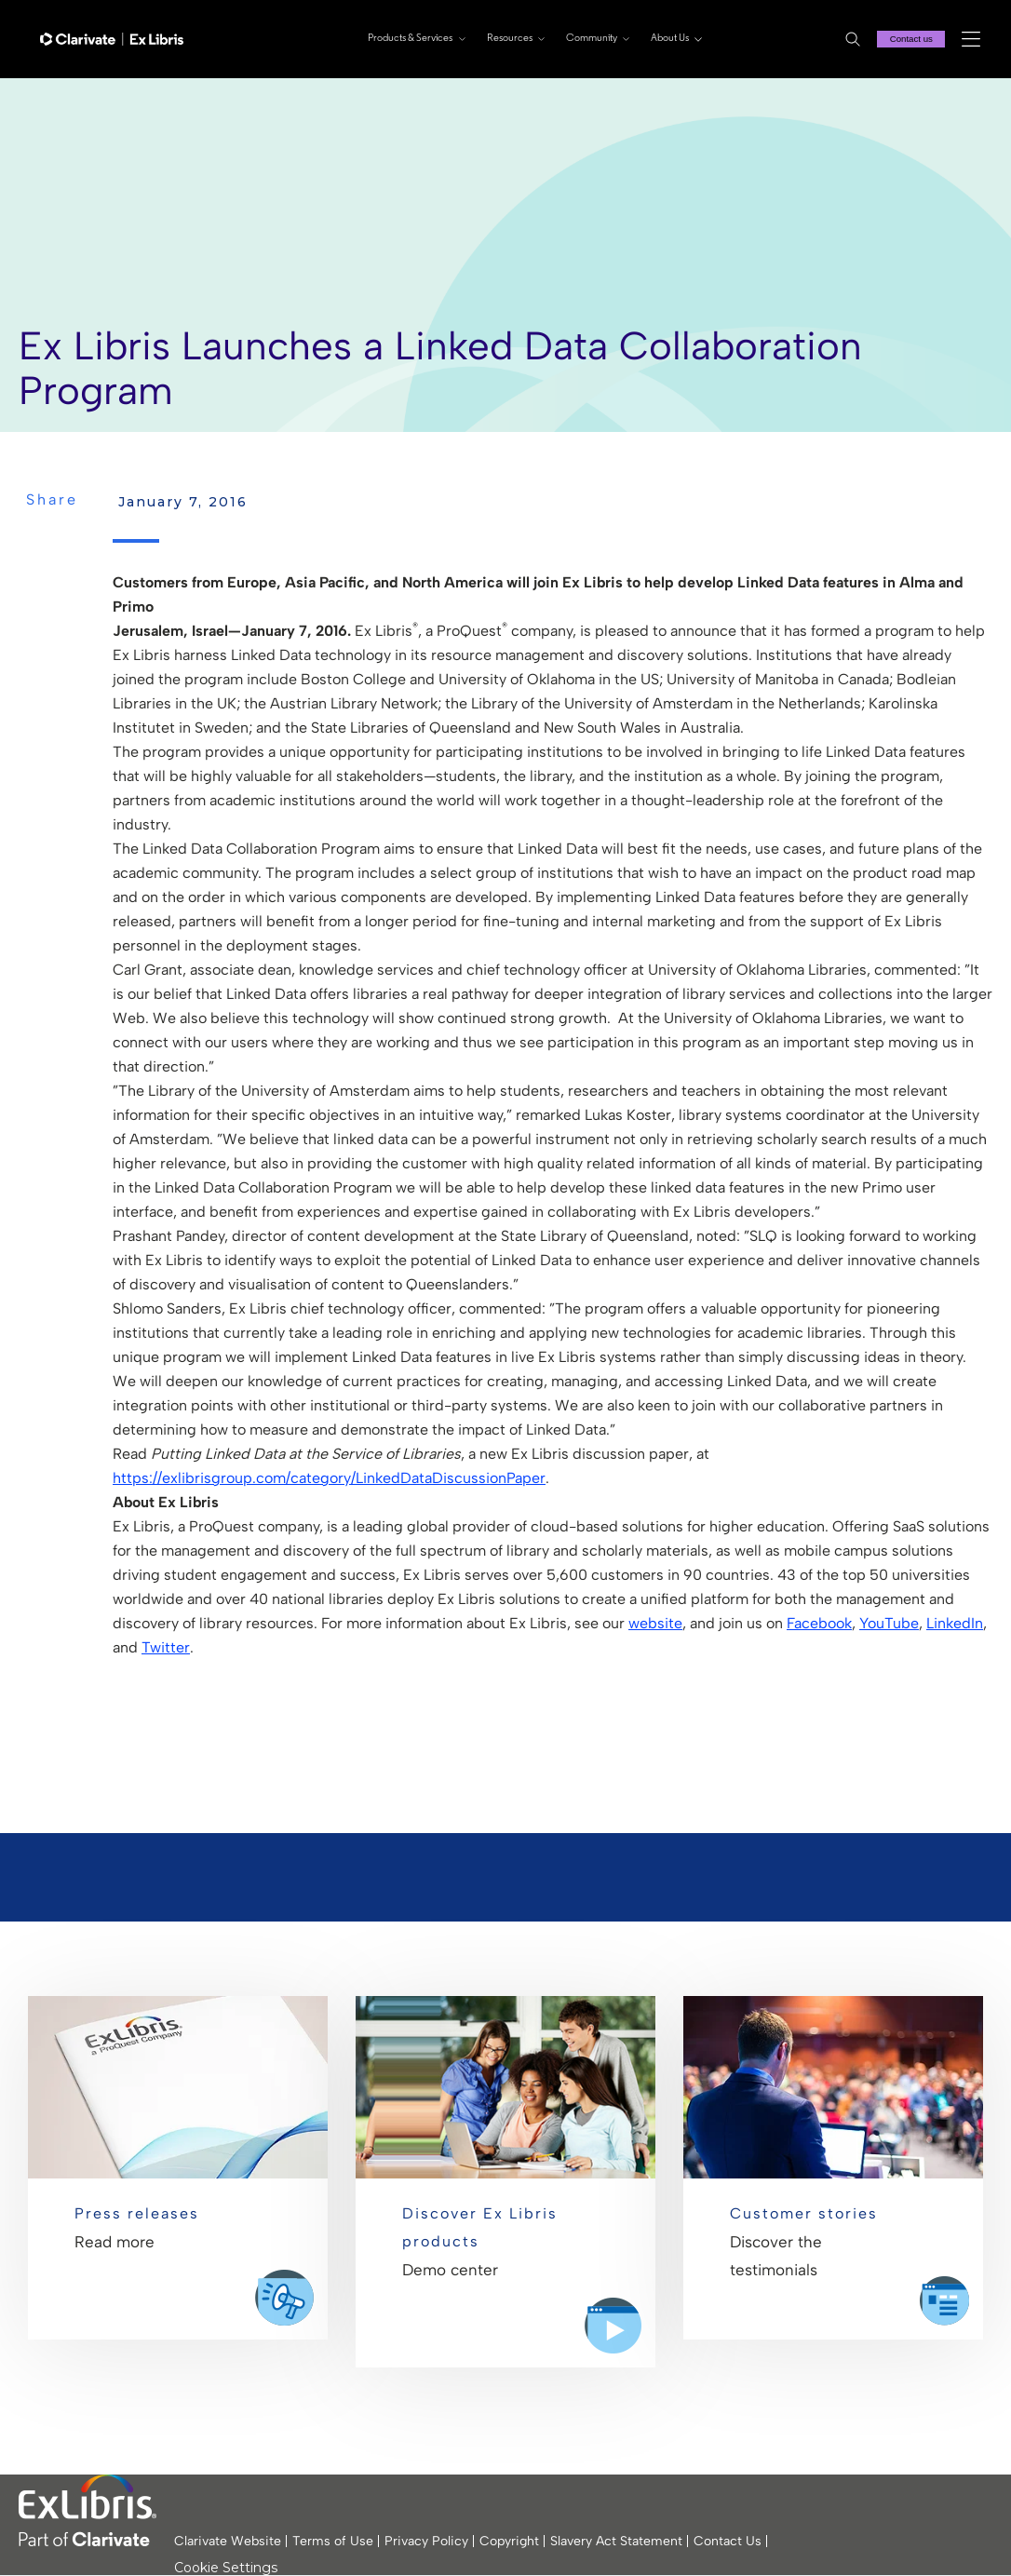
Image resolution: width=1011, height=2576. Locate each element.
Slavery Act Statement (616, 2541)
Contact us (908, 39)
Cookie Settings (225, 2568)
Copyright (509, 2541)
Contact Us (728, 2541)
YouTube (889, 1623)
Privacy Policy (426, 2541)
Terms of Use (332, 2541)
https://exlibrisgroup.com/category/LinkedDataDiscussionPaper (329, 1478)
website (655, 1623)
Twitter (166, 1647)
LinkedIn (954, 1623)
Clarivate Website (227, 2541)
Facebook (819, 1623)
